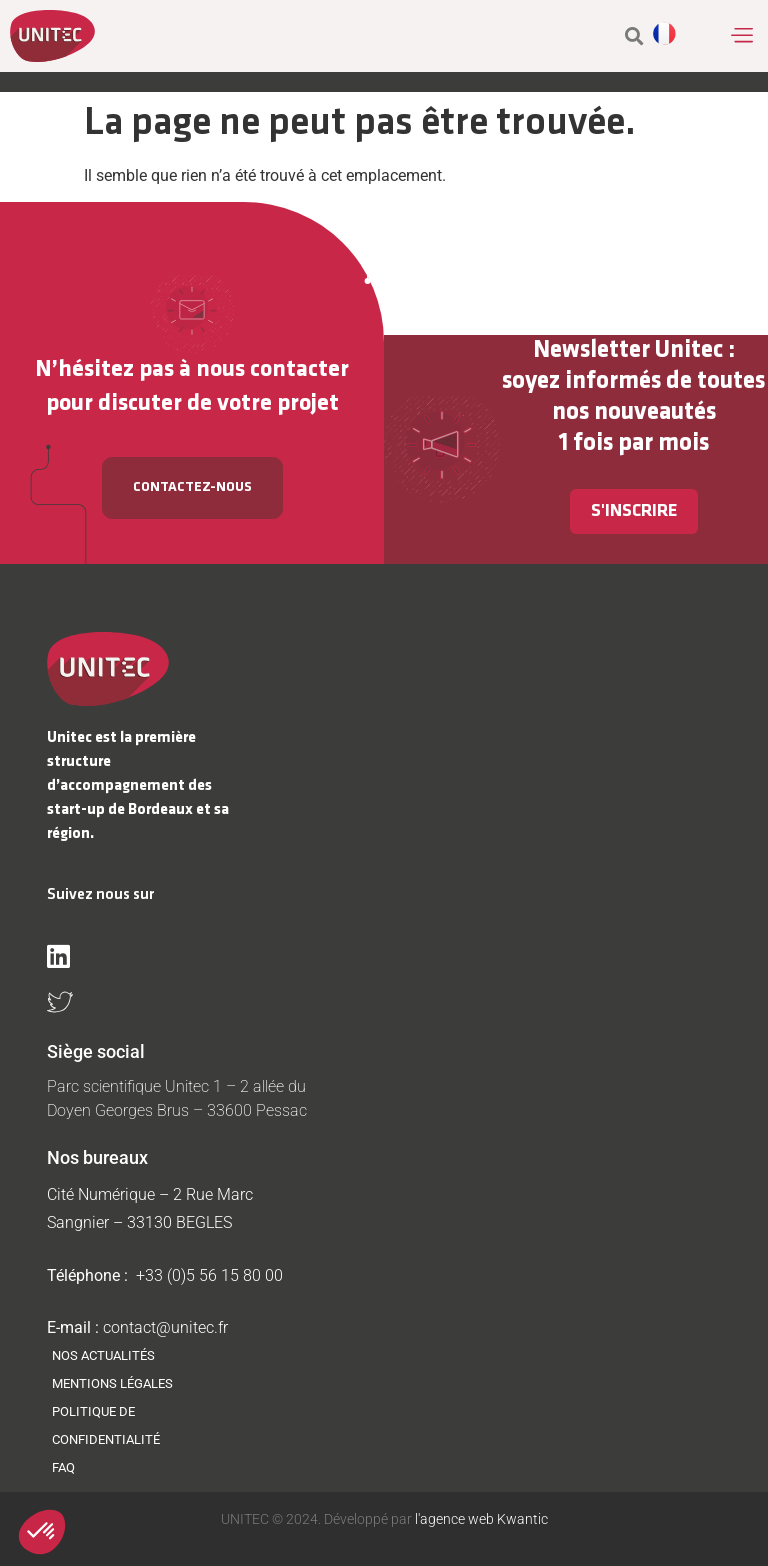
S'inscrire (634, 511)
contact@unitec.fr (165, 1327)
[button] (741, 35)
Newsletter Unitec (628, 350)
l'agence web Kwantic (480, 1519)
